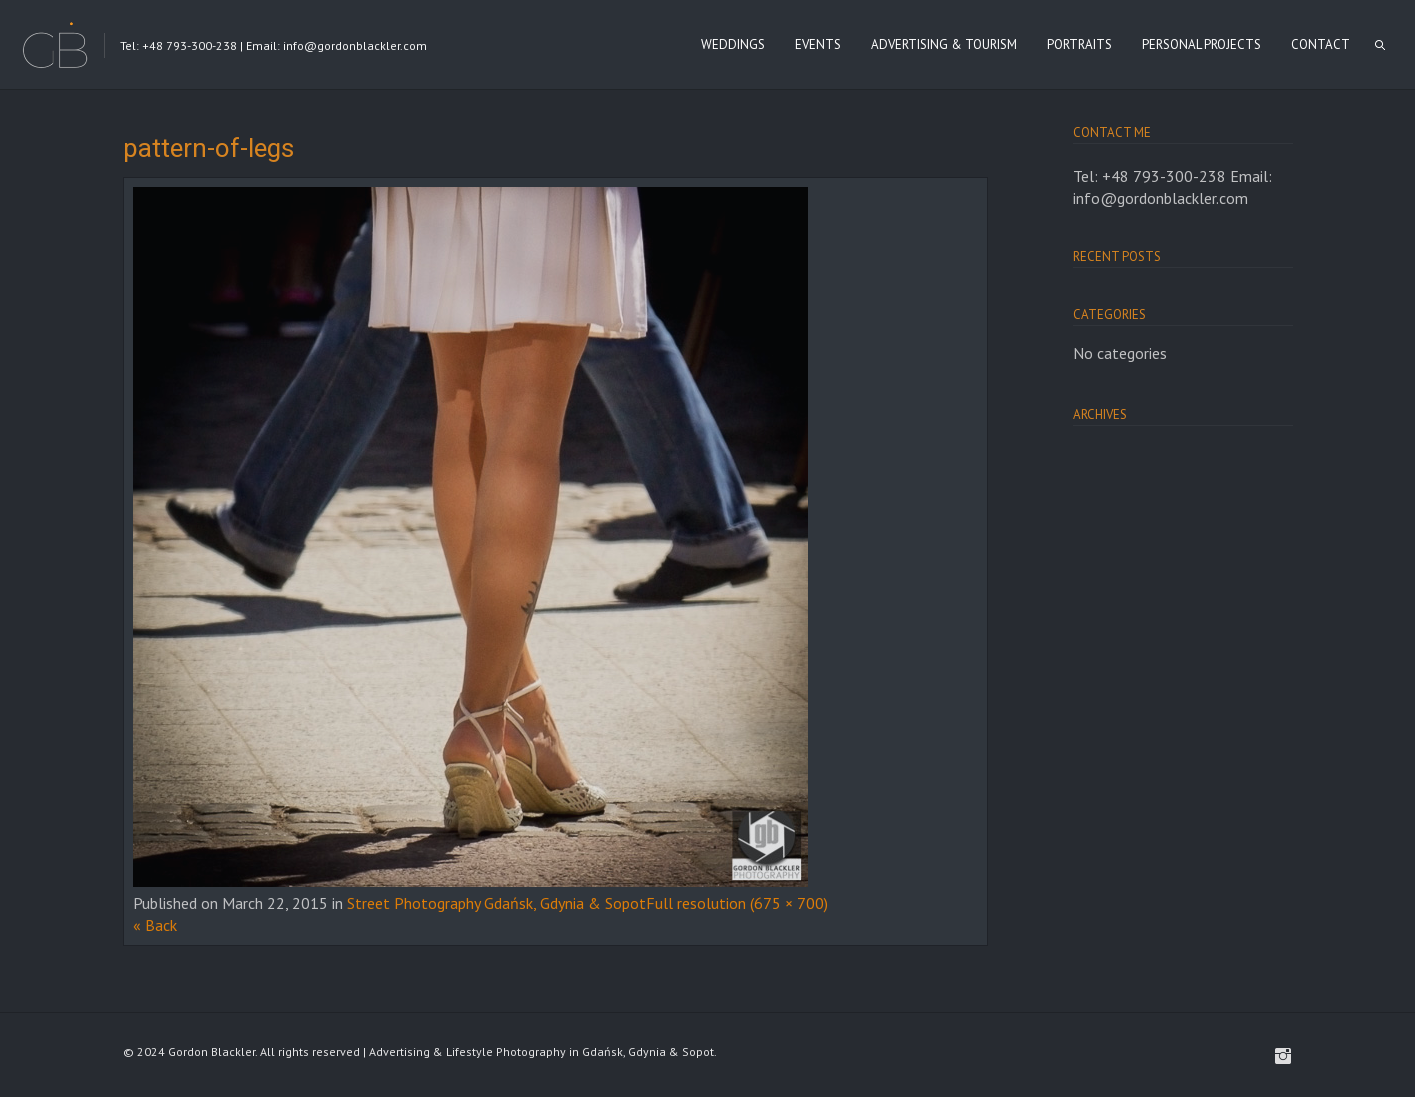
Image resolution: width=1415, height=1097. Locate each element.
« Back (155, 925)
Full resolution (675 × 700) (737, 903)
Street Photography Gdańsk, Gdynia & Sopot (496, 903)
